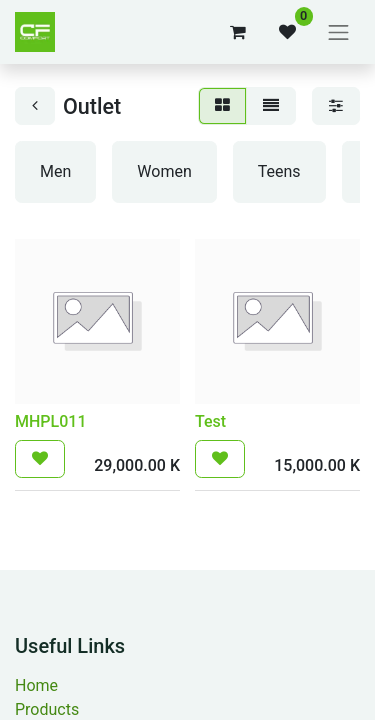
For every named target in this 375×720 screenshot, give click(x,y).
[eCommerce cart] (238, 32)
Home (36, 685)
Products (47, 709)
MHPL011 (50, 421)
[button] (40, 459)
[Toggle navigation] (339, 32)
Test (210, 421)
